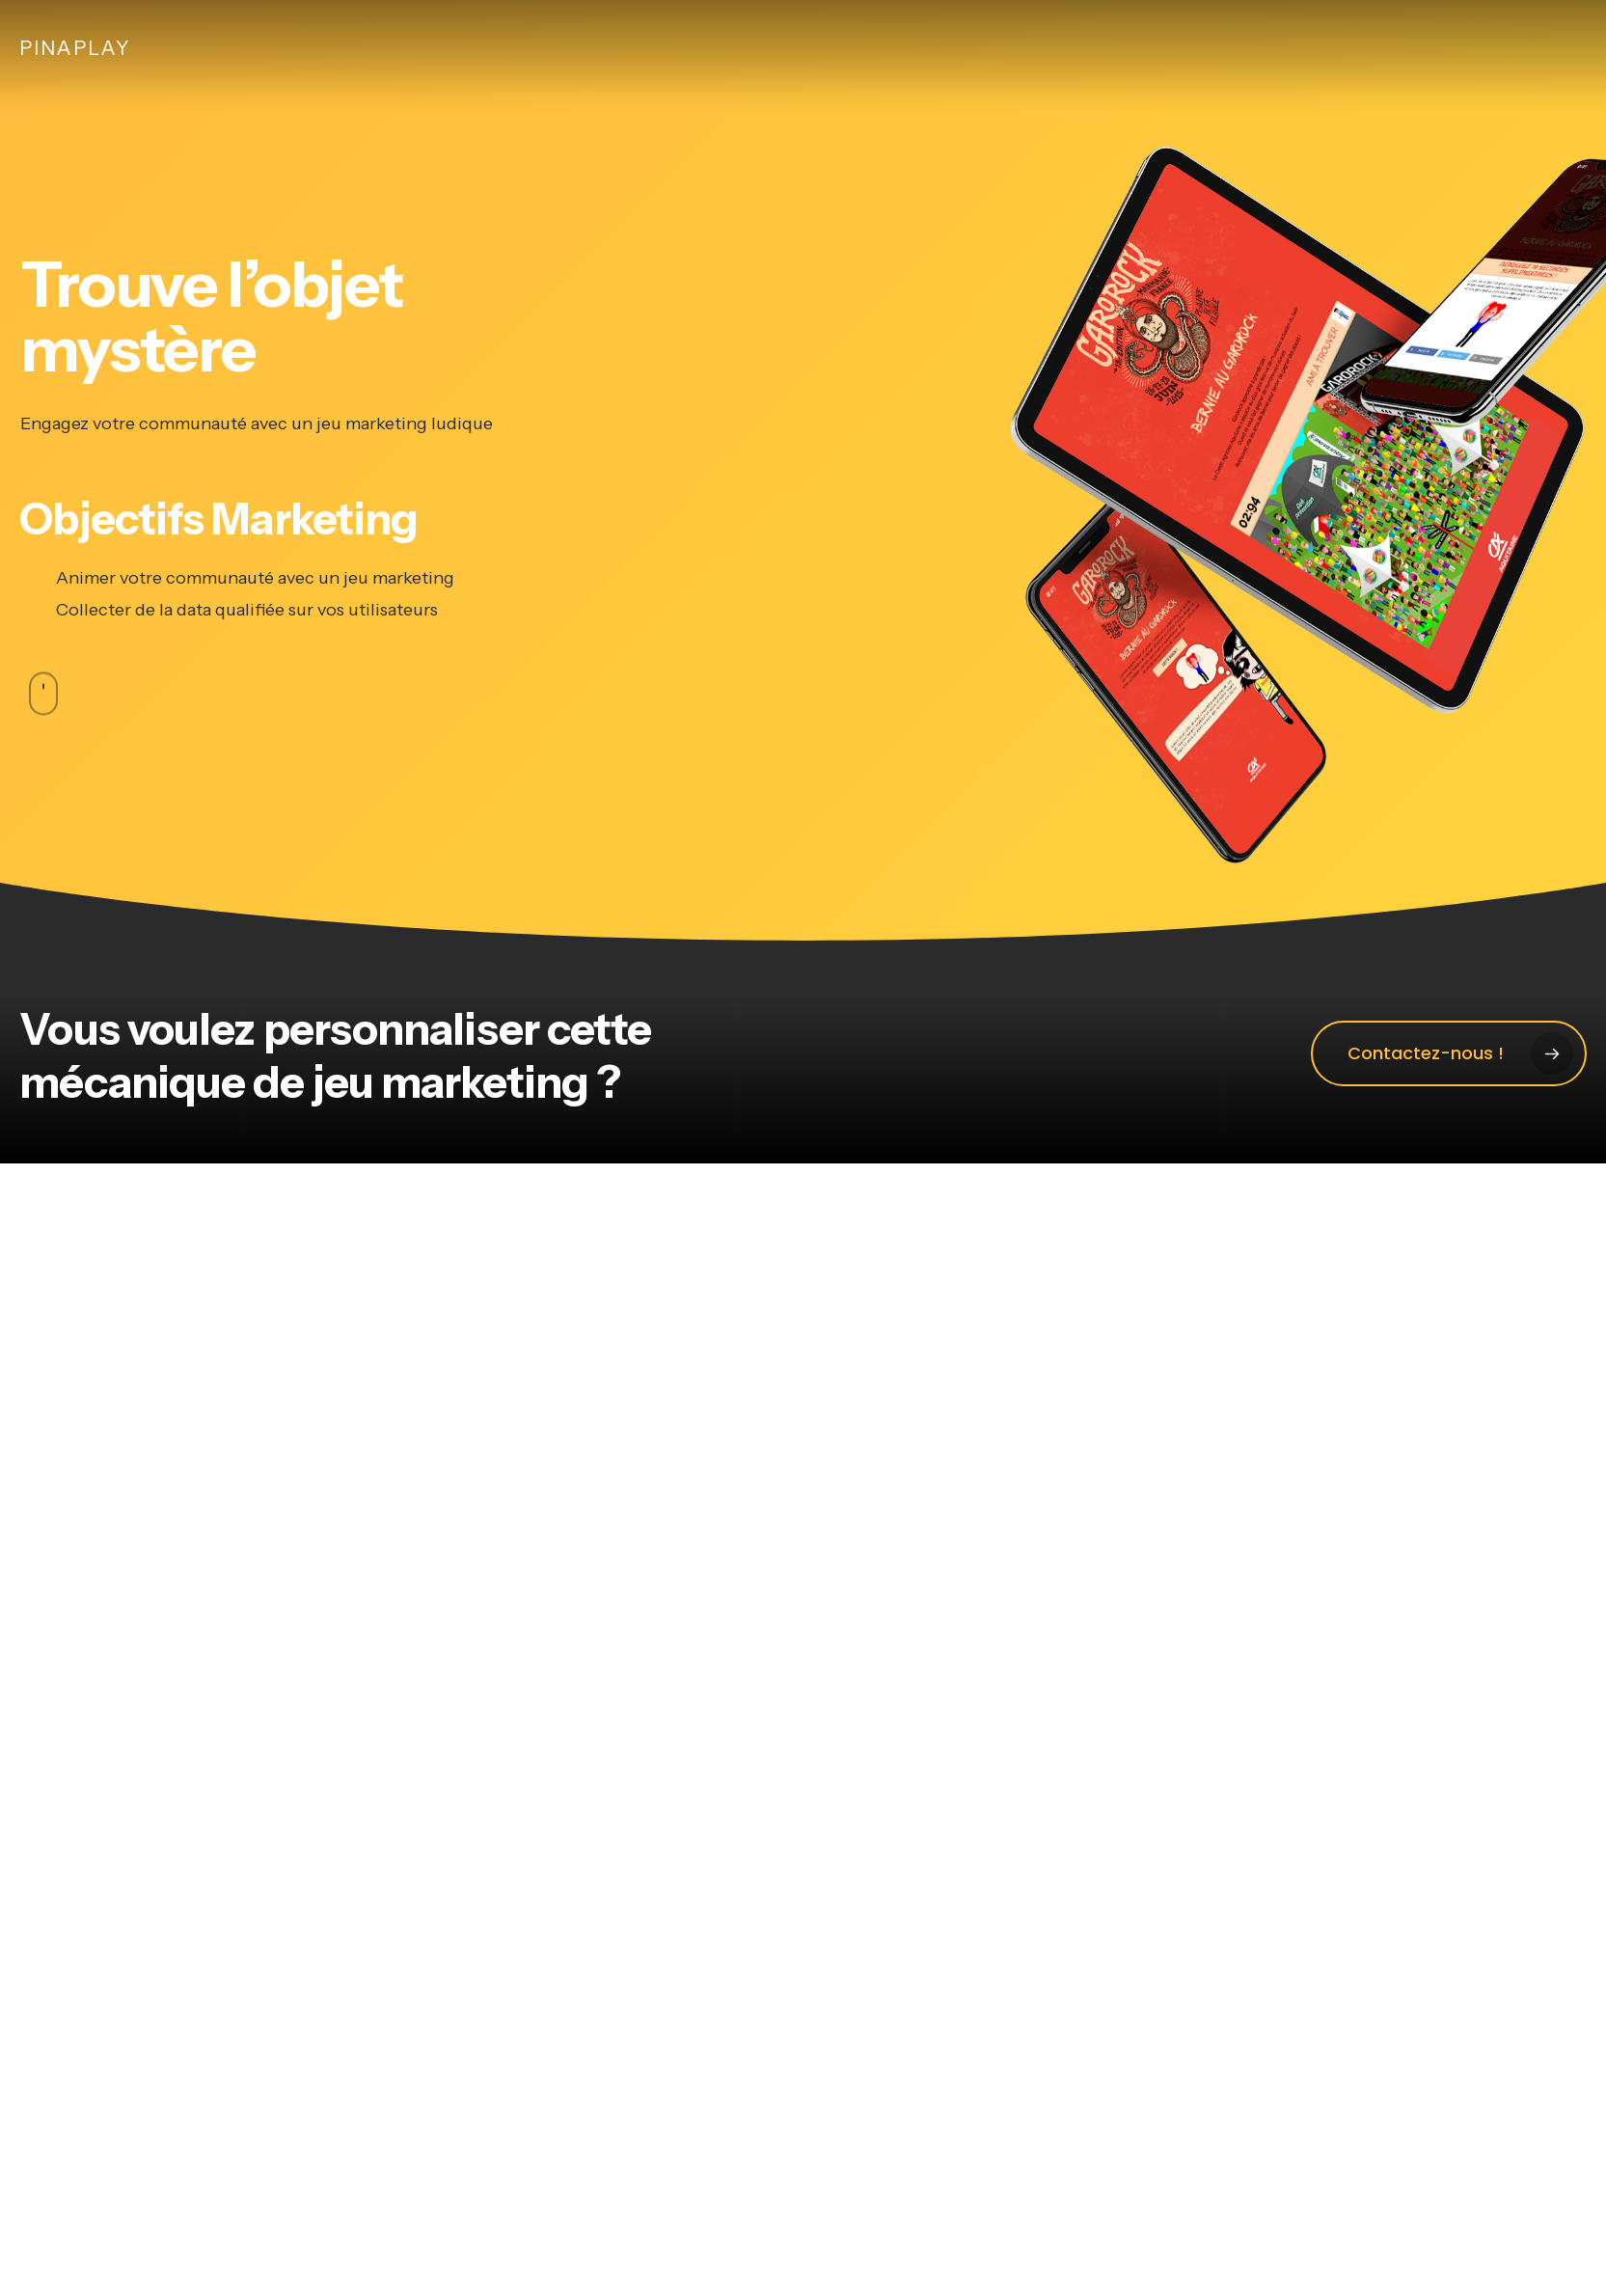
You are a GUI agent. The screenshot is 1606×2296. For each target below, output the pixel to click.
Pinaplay (75, 48)
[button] (1449, 1053)
